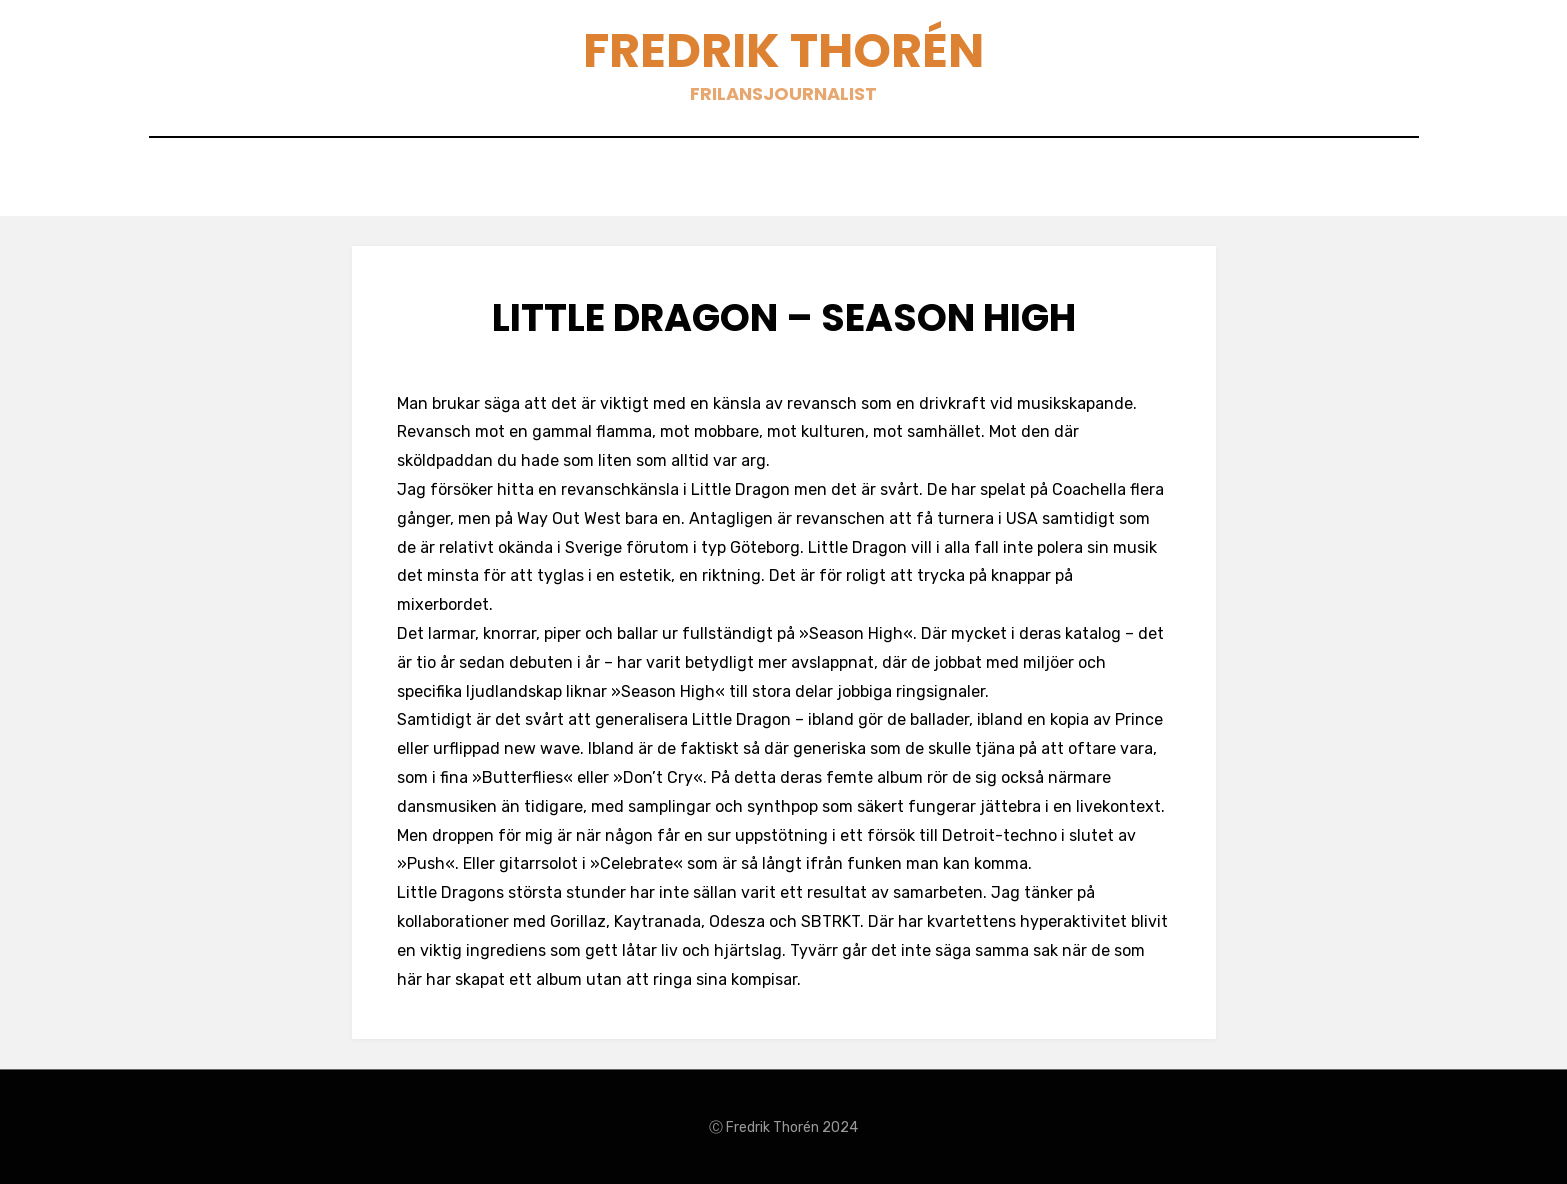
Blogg (759, 181)
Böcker (852, 181)
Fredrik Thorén (783, 50)
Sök (994, 181)
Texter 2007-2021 (626, 181)
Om (931, 181)
